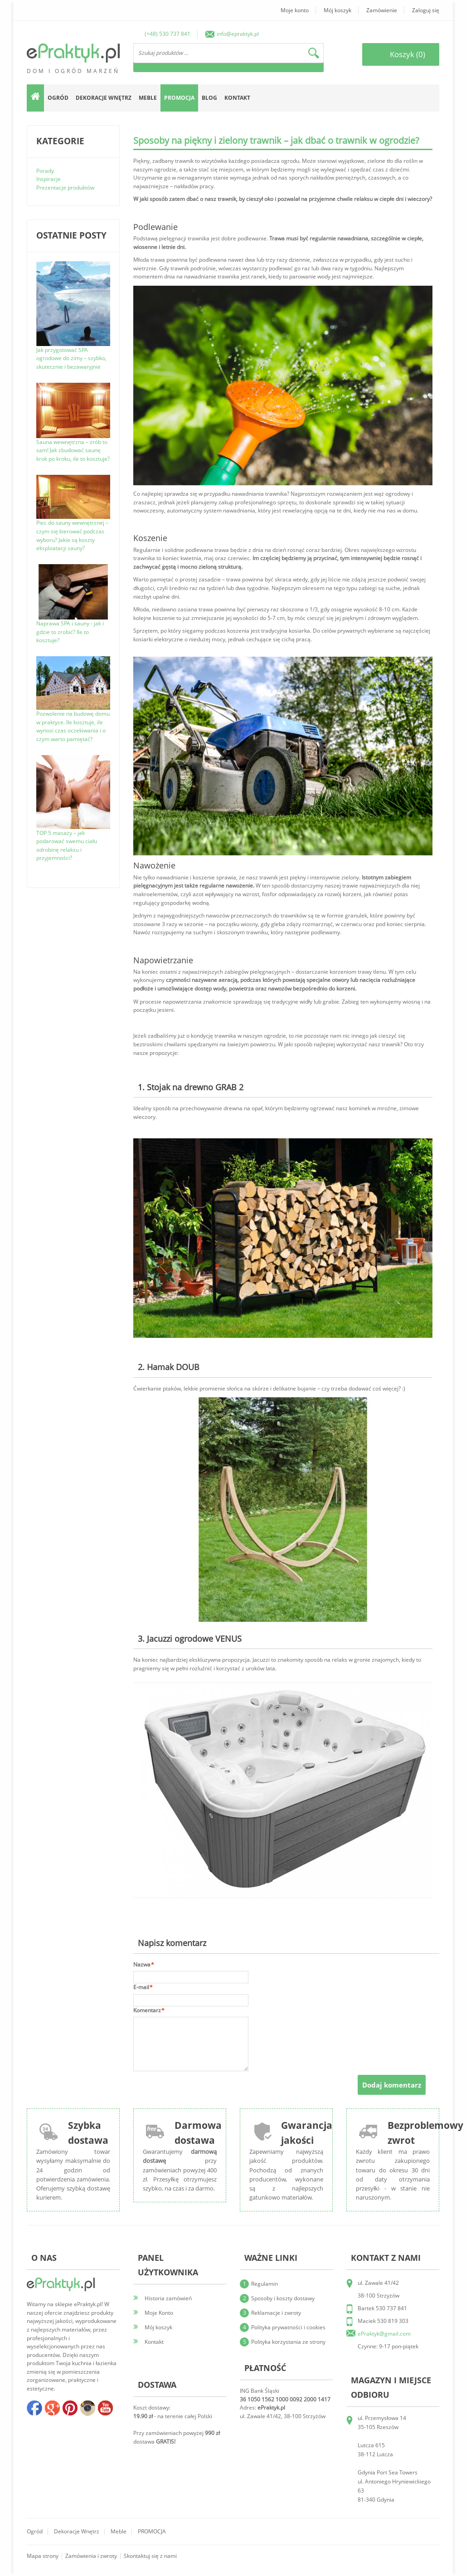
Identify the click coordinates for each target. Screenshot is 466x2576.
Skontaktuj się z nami (150, 2556)
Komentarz (147, 2010)
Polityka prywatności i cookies (288, 2327)
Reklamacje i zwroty (276, 2313)
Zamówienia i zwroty (91, 2556)
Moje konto (295, 10)
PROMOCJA (152, 2531)
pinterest (70, 2407)
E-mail (141, 1987)
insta (87, 2407)
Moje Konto (159, 2313)
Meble (118, 2531)
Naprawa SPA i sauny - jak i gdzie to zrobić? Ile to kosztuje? (70, 632)
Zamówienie (381, 10)
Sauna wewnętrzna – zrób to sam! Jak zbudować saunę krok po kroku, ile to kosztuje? (73, 450)
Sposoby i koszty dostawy (283, 2298)
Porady (45, 171)
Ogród (35, 2531)
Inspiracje (48, 179)
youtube (105, 2407)
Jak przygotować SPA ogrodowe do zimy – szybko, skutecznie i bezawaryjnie (71, 358)
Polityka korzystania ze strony (288, 2342)
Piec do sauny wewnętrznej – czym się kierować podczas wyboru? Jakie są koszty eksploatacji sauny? (72, 535)
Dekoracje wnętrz (76, 2531)
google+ (52, 2407)
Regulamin (264, 2284)
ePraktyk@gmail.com (384, 2333)
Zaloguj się (425, 10)
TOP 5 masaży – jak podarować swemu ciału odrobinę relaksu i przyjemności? (66, 845)
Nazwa (141, 1965)
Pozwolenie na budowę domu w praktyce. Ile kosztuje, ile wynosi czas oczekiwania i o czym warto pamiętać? (73, 726)
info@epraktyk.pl (238, 34)
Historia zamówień (168, 2298)
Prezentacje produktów (65, 187)
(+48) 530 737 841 (167, 34)
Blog (209, 98)
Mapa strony (42, 2556)
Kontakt (237, 98)
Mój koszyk (337, 10)
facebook (34, 2407)
